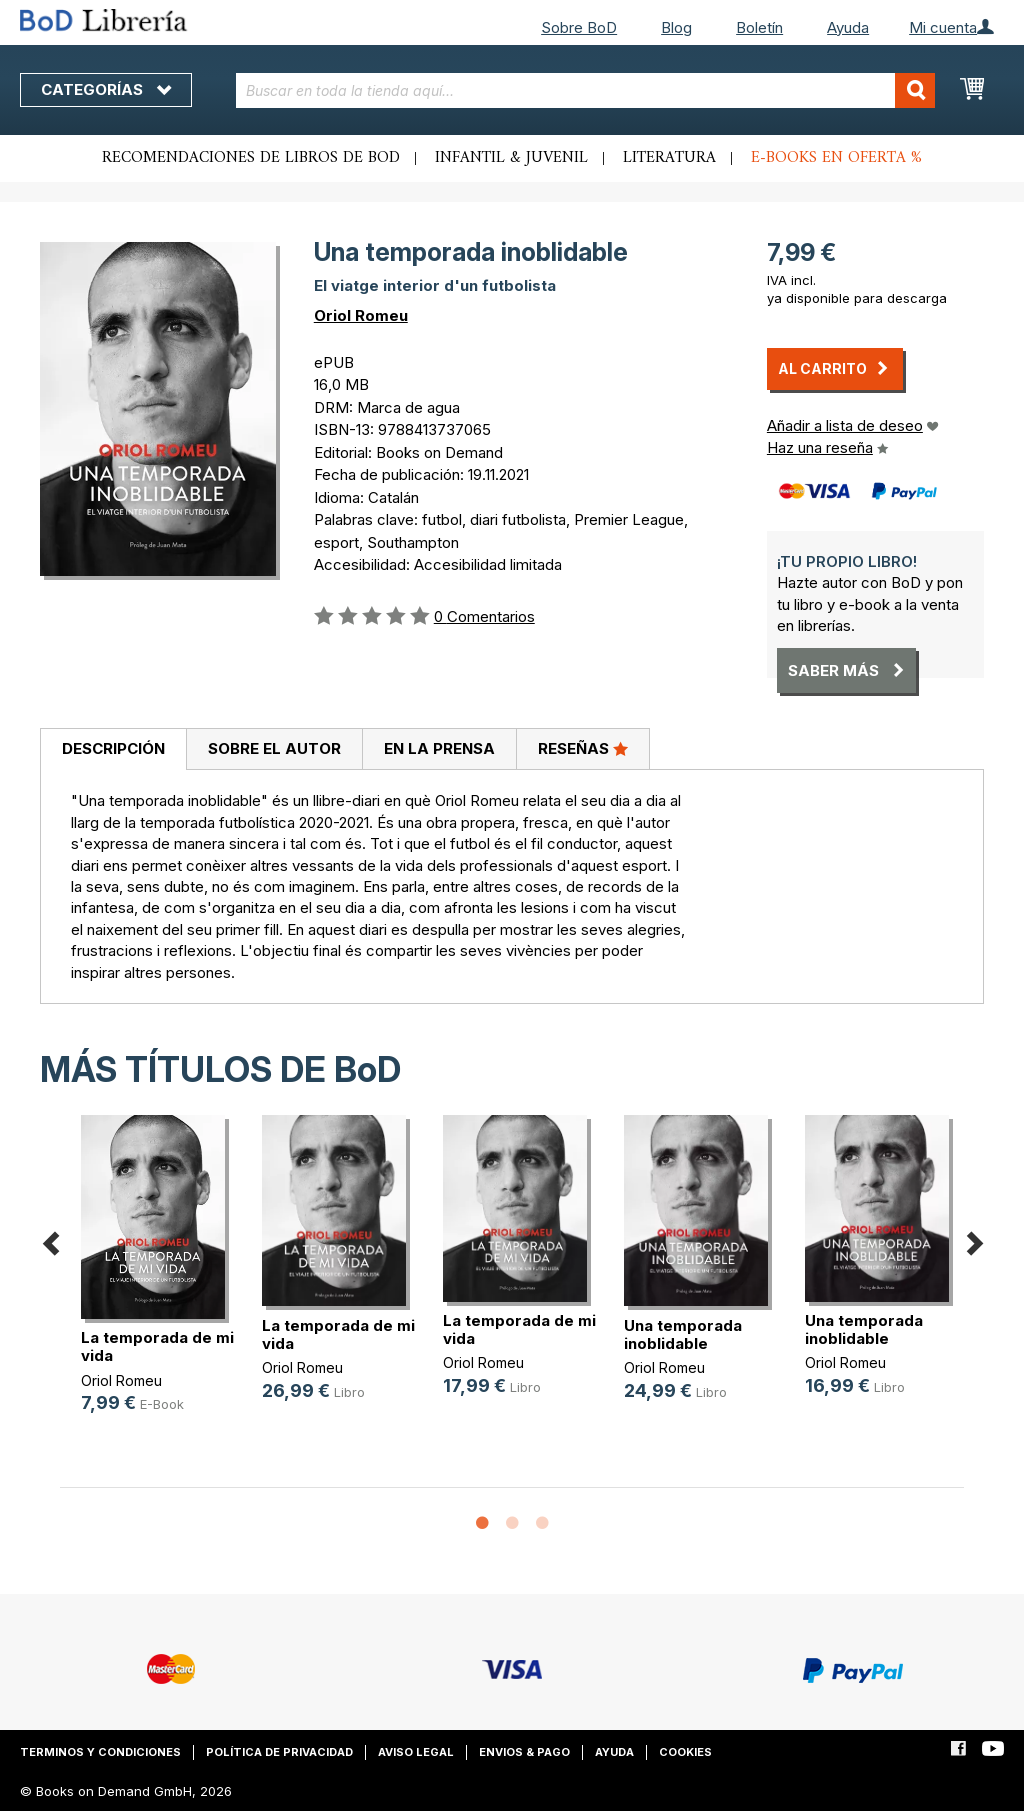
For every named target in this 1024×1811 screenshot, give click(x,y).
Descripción (113, 748)
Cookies (685, 1752)
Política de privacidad (279, 1752)
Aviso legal (416, 1752)
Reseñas (583, 748)
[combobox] (585, 90)
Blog (676, 27)
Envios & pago (524, 1752)
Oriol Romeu (361, 315)
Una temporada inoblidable (683, 1334)
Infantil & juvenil (511, 158)
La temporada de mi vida (157, 1346)
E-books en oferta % (836, 158)
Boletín (759, 27)
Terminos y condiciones (100, 1752)
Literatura (669, 158)
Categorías (106, 89)
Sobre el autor (274, 748)
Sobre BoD (579, 27)
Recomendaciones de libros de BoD (251, 158)
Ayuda (848, 27)
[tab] (113, 750)
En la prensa (439, 748)
